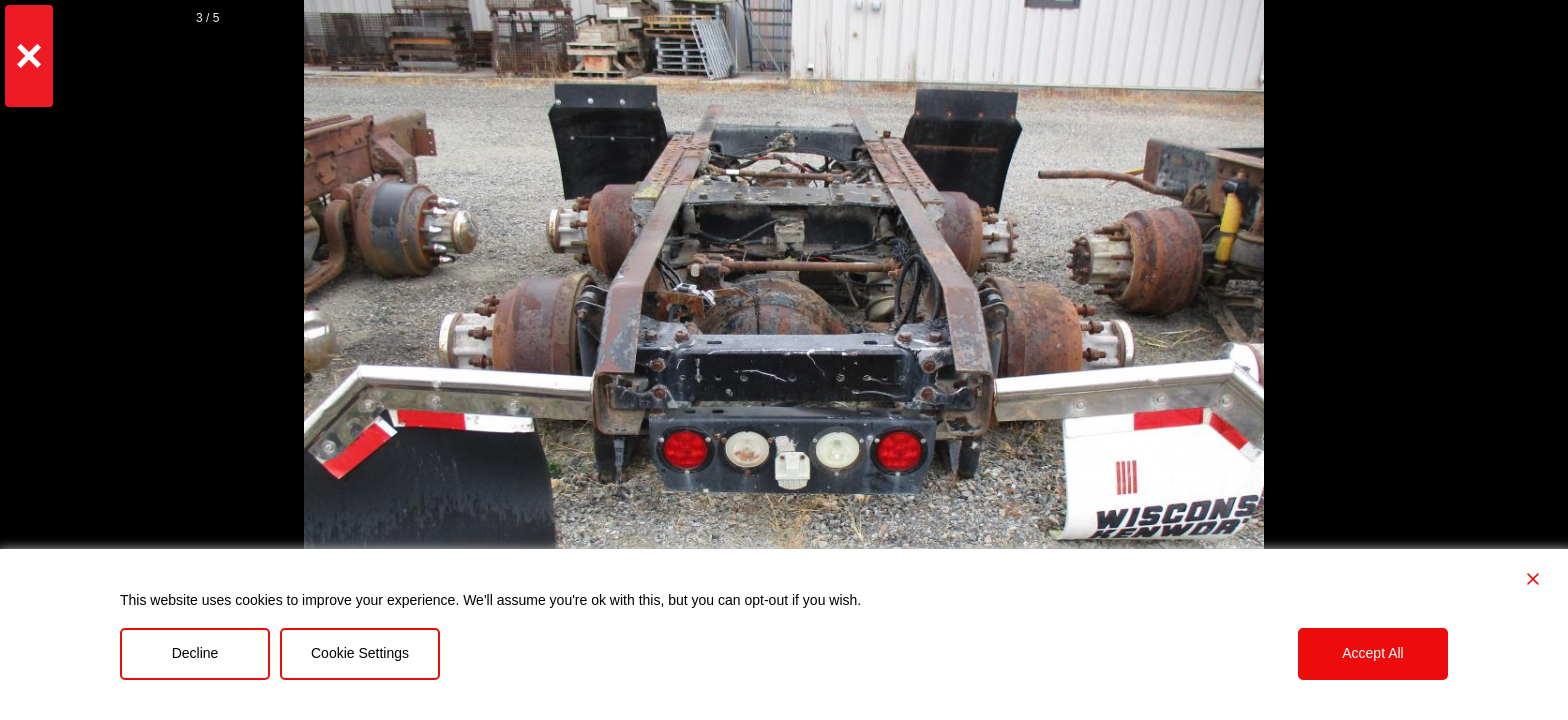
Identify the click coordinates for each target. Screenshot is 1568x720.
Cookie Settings (360, 653)
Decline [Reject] (195, 653)
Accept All (1372, 653)
